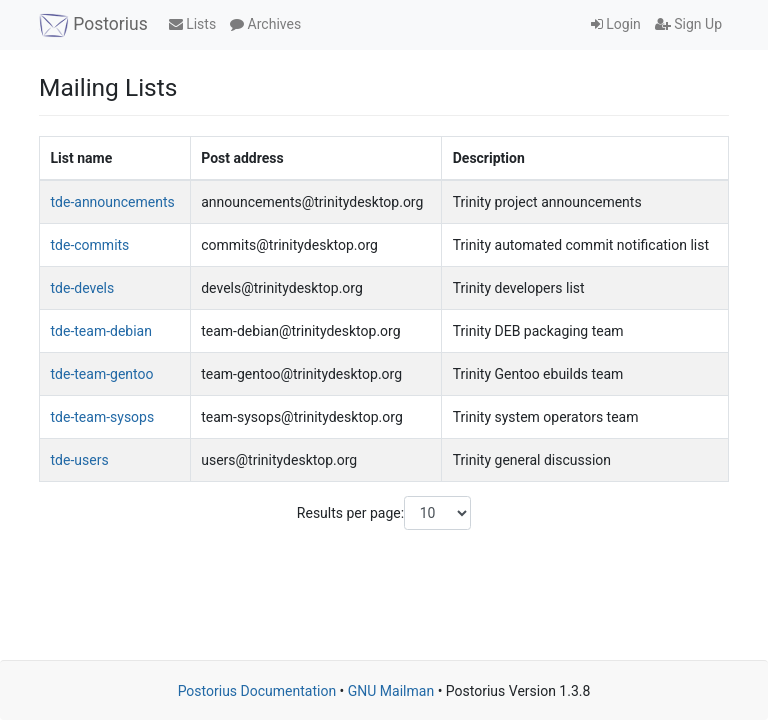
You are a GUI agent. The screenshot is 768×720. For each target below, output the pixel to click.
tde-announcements (113, 202)
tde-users (80, 460)
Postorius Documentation (257, 691)
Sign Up (688, 24)
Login (616, 24)
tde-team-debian (101, 331)
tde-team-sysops (103, 417)
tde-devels (83, 288)
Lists (192, 24)
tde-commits (90, 245)
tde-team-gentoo (102, 374)
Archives (265, 24)
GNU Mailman (391, 691)
